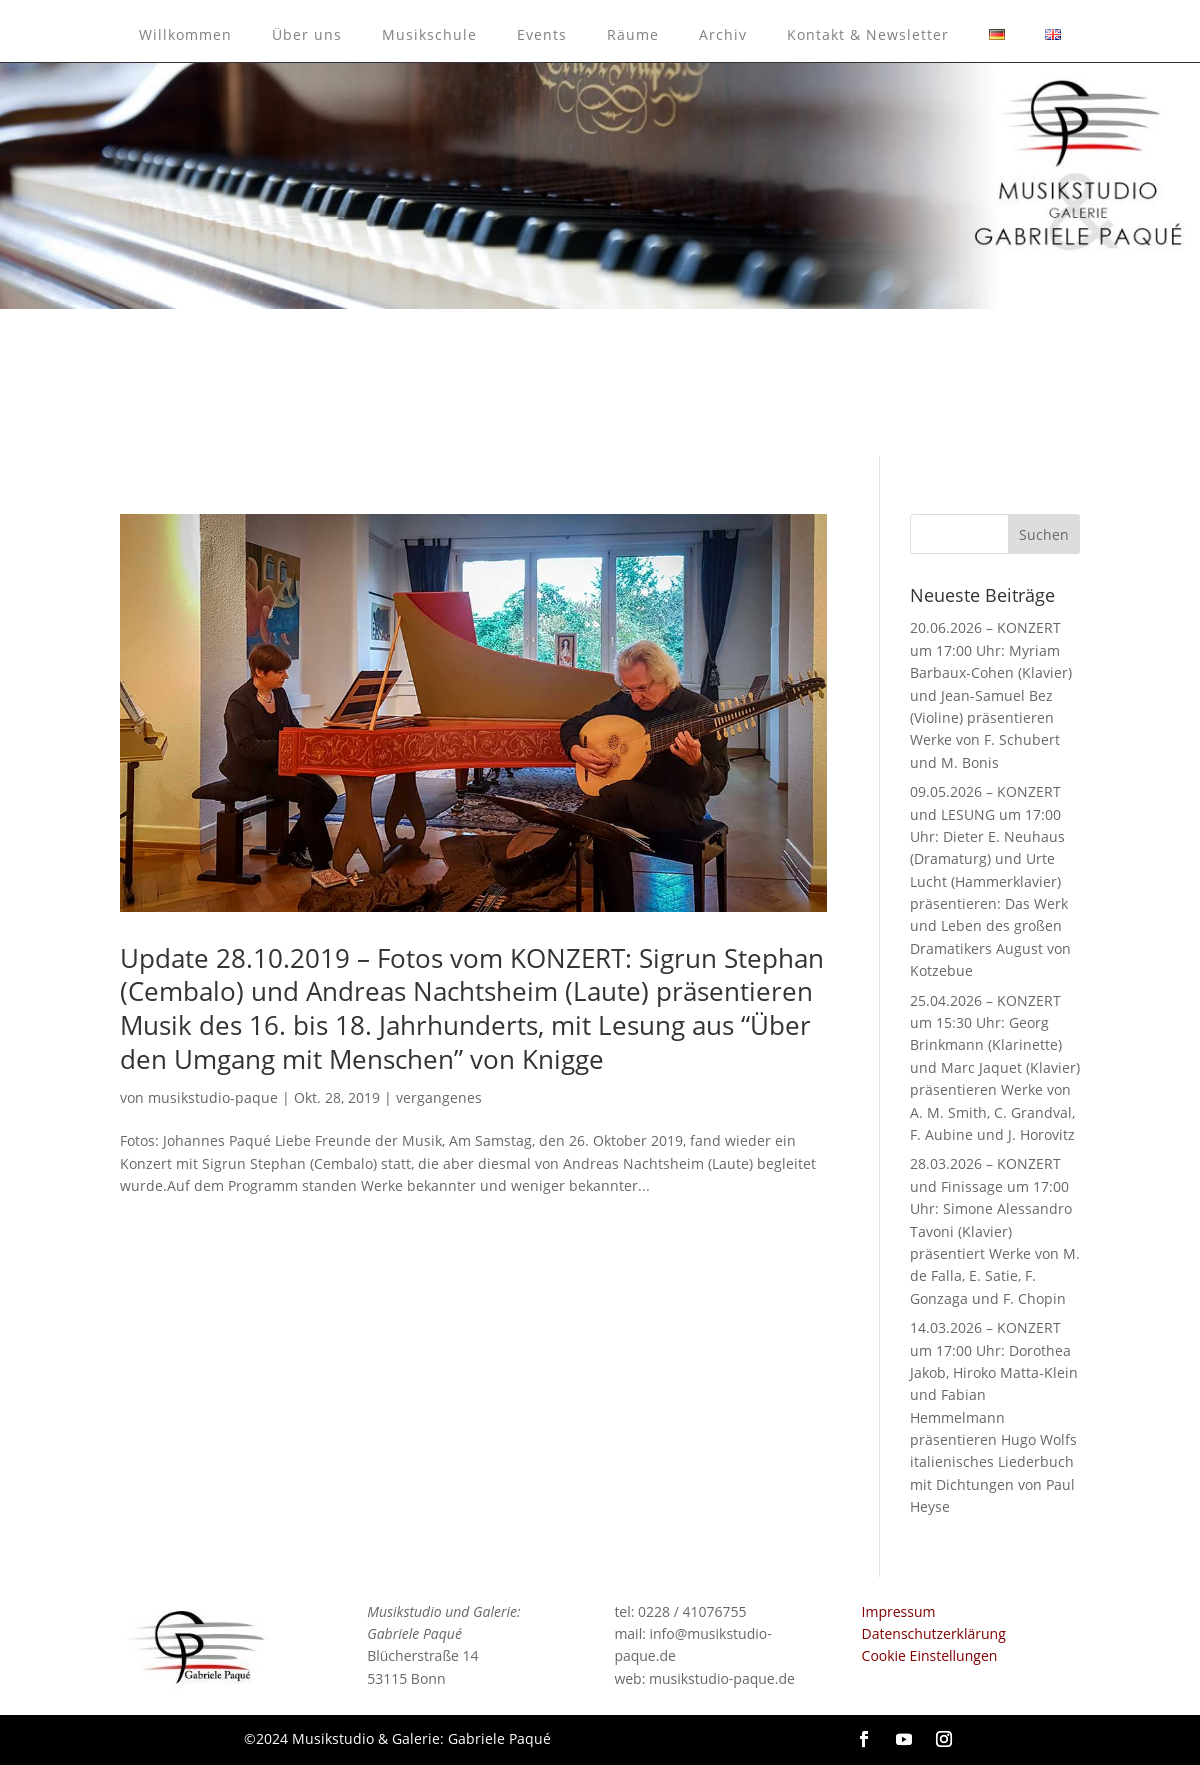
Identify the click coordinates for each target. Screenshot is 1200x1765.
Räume (633, 34)
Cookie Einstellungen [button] (930, 1655)
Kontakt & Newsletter (868, 34)
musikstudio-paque (213, 1097)
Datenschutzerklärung (934, 1633)
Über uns (307, 34)
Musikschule (429, 34)
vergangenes (439, 1097)
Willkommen (185, 34)
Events (542, 34)
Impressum (899, 1611)
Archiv (723, 34)
